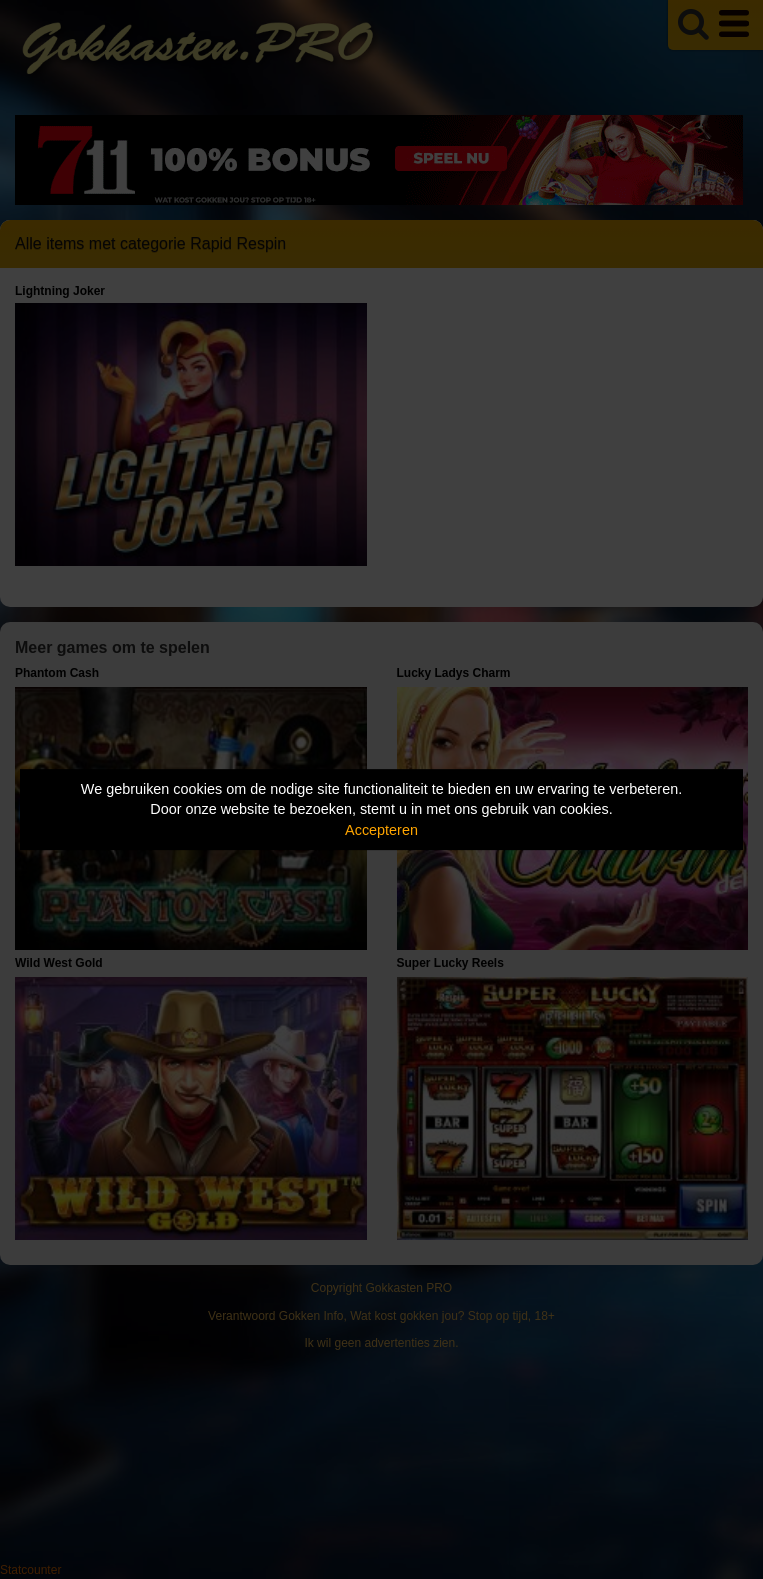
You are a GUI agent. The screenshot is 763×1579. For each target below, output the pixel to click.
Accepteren (381, 830)
